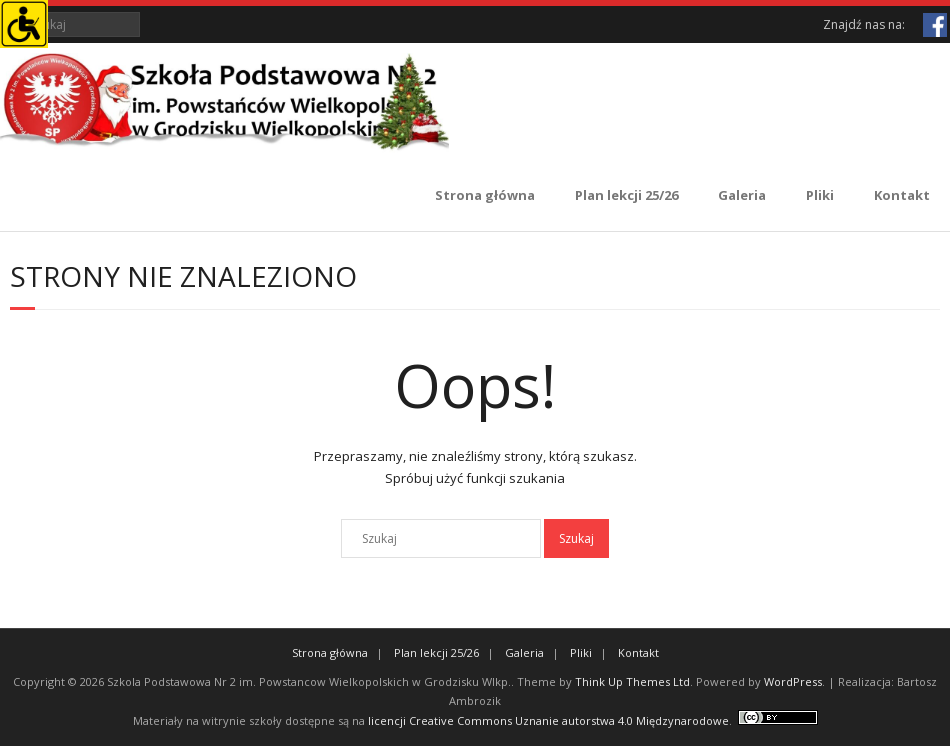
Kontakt (902, 195)
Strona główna (485, 195)
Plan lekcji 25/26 (626, 195)
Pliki (820, 195)
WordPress (793, 681)
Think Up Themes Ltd (632, 681)
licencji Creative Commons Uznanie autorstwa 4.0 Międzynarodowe (548, 720)
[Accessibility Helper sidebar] (24, 24)
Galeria (742, 195)
